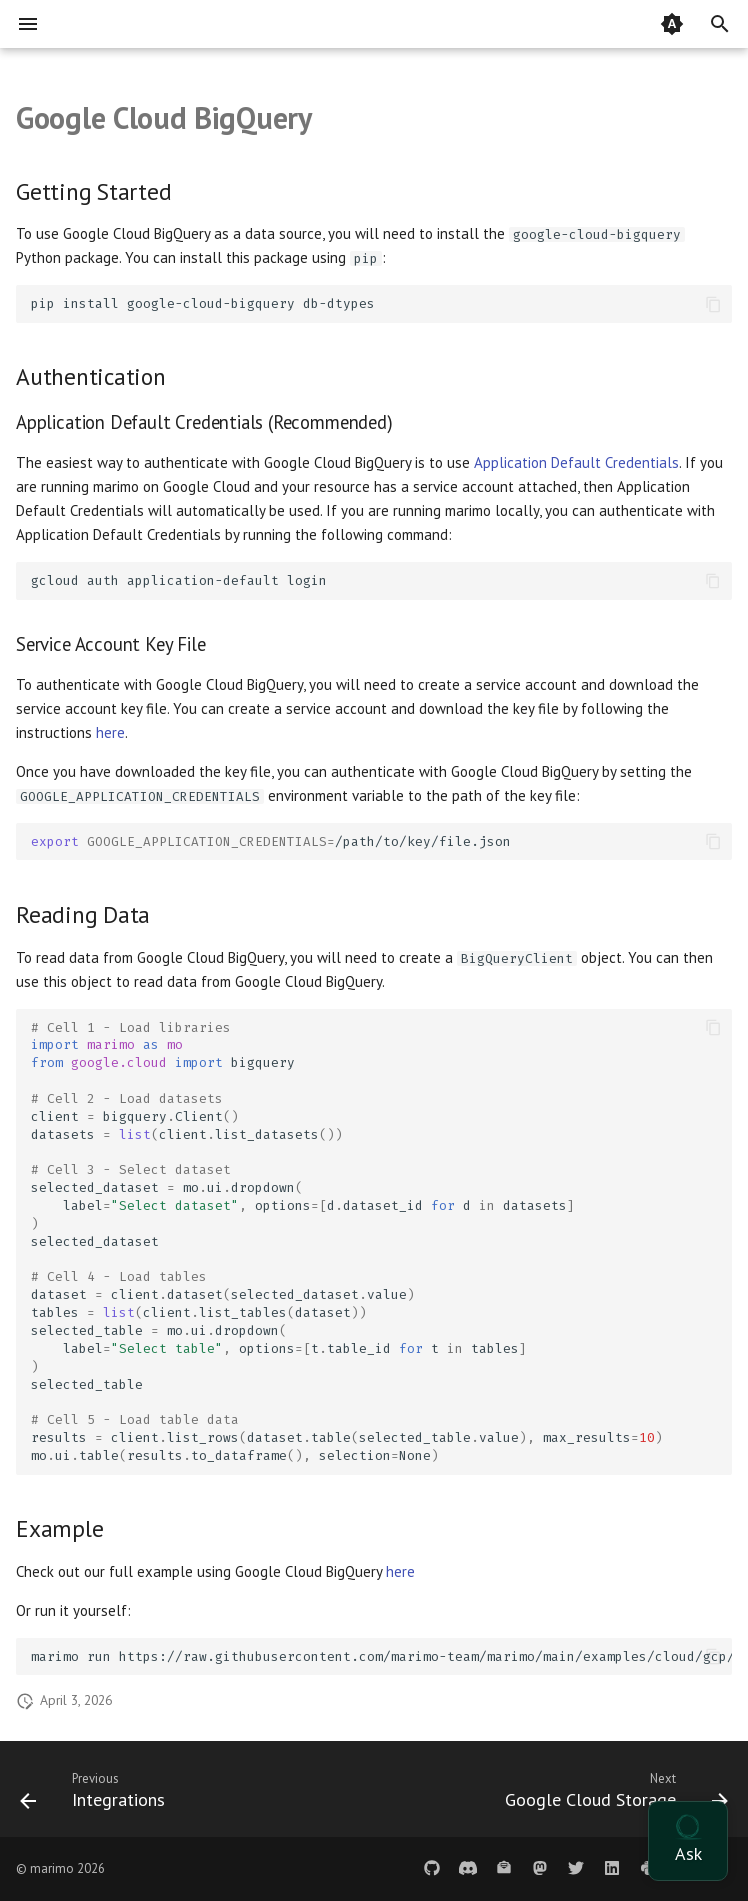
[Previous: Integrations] (96, 1795)
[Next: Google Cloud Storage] (613, 1795)
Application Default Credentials (576, 462)
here (110, 732)
